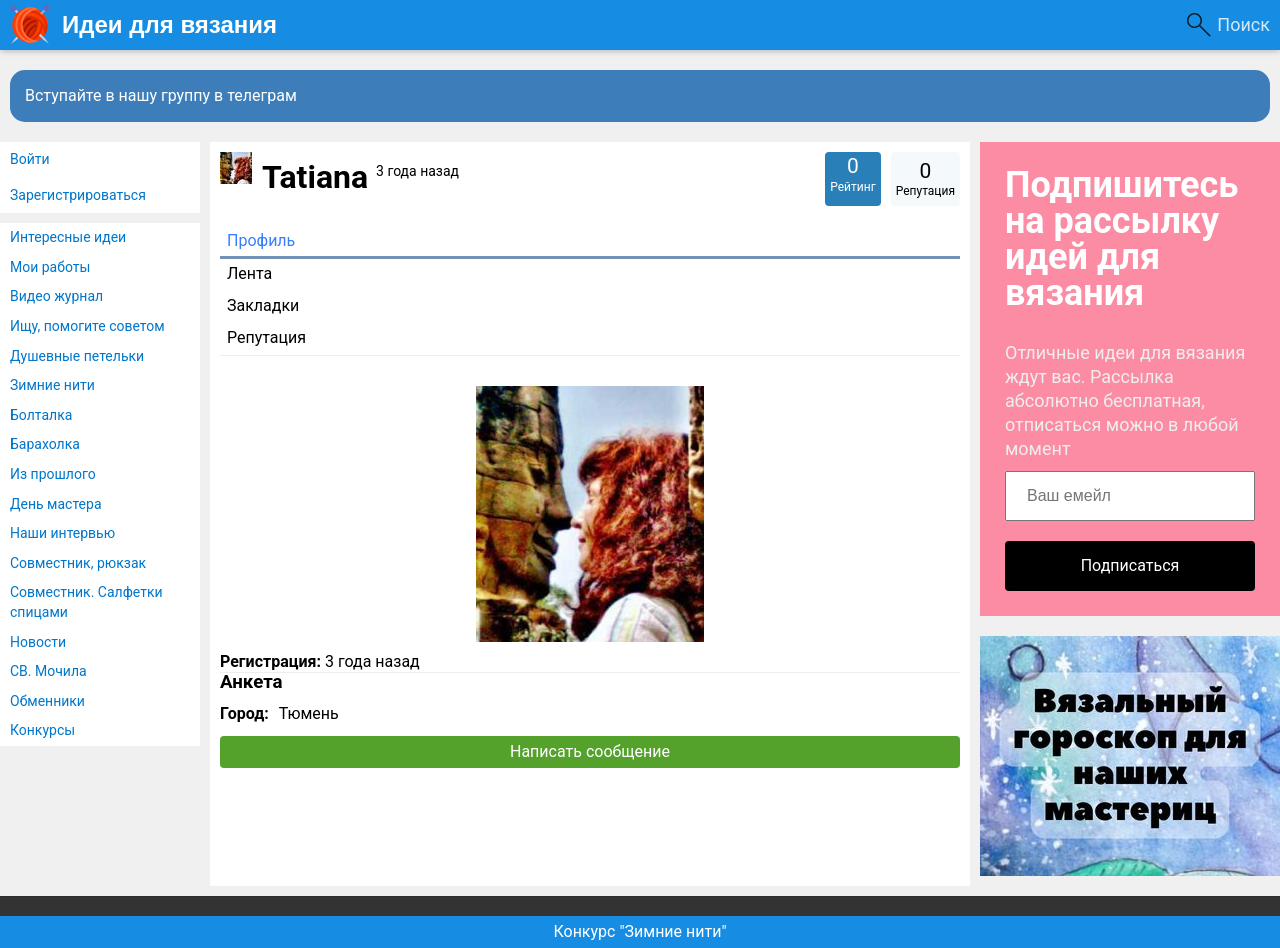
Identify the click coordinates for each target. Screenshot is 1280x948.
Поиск (1243, 24)
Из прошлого (53, 474)
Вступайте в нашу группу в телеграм (161, 95)
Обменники (47, 701)
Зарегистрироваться (78, 195)
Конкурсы (42, 730)
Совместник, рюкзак (78, 563)
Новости (38, 642)
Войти (30, 159)
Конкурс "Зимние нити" (639, 931)
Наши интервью (62, 533)
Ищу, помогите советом (87, 326)
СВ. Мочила (48, 671)
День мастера (56, 504)
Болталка (41, 415)
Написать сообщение (590, 751)
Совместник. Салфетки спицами (86, 602)
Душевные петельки (77, 356)
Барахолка (45, 444)
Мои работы (50, 267)
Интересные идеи (68, 237)
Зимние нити (52, 385)
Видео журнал (56, 296)
